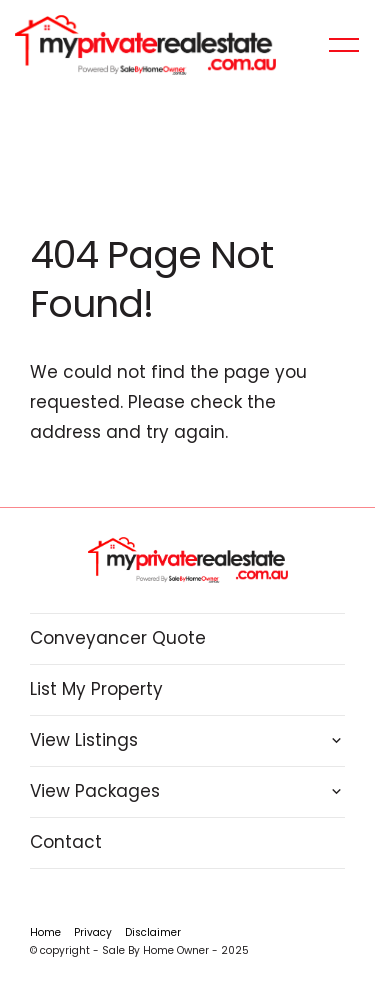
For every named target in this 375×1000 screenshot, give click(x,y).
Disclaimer (153, 932)
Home (45, 932)
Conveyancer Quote (118, 638)
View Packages (95, 791)
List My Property (96, 689)
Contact (66, 842)
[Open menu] (344, 45)
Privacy (93, 932)
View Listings (84, 740)
